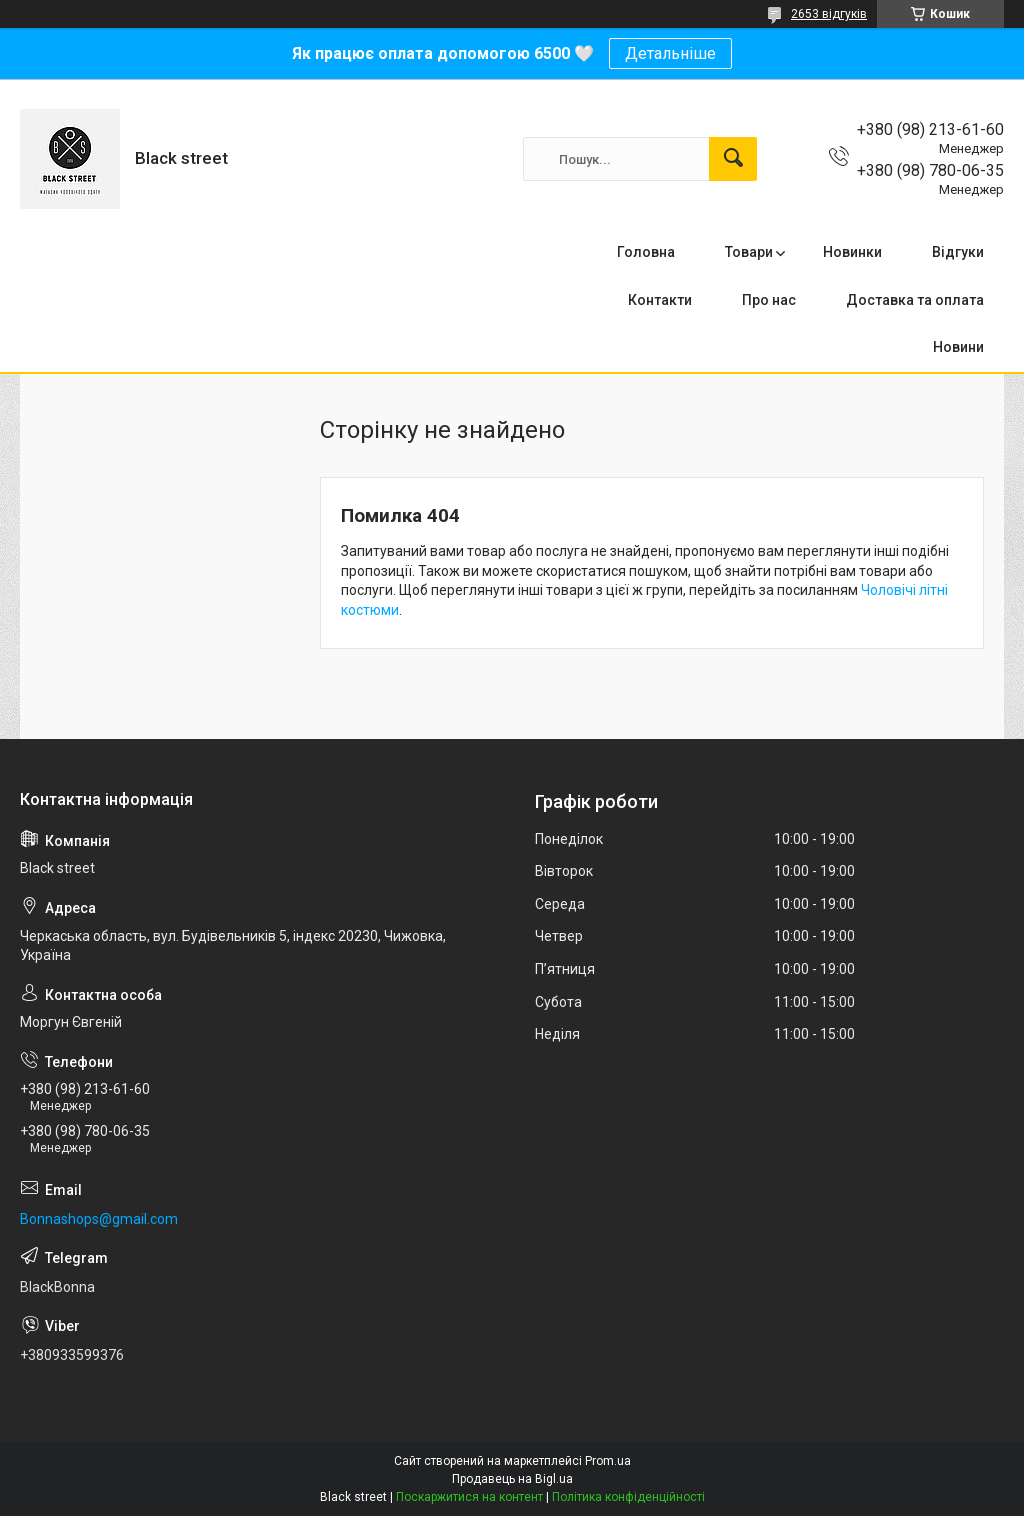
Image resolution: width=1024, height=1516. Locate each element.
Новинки (852, 252)
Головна (646, 252)
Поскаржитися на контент (469, 1497)
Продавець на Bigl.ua (512, 1479)
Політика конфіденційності (628, 1497)
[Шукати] (733, 159)
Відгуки (958, 252)
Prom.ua (608, 1461)
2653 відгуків (829, 14)
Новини (958, 347)
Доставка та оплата (915, 300)
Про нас (769, 300)
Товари (749, 252)
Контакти (660, 300)
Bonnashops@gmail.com (99, 1219)
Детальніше (670, 53)
